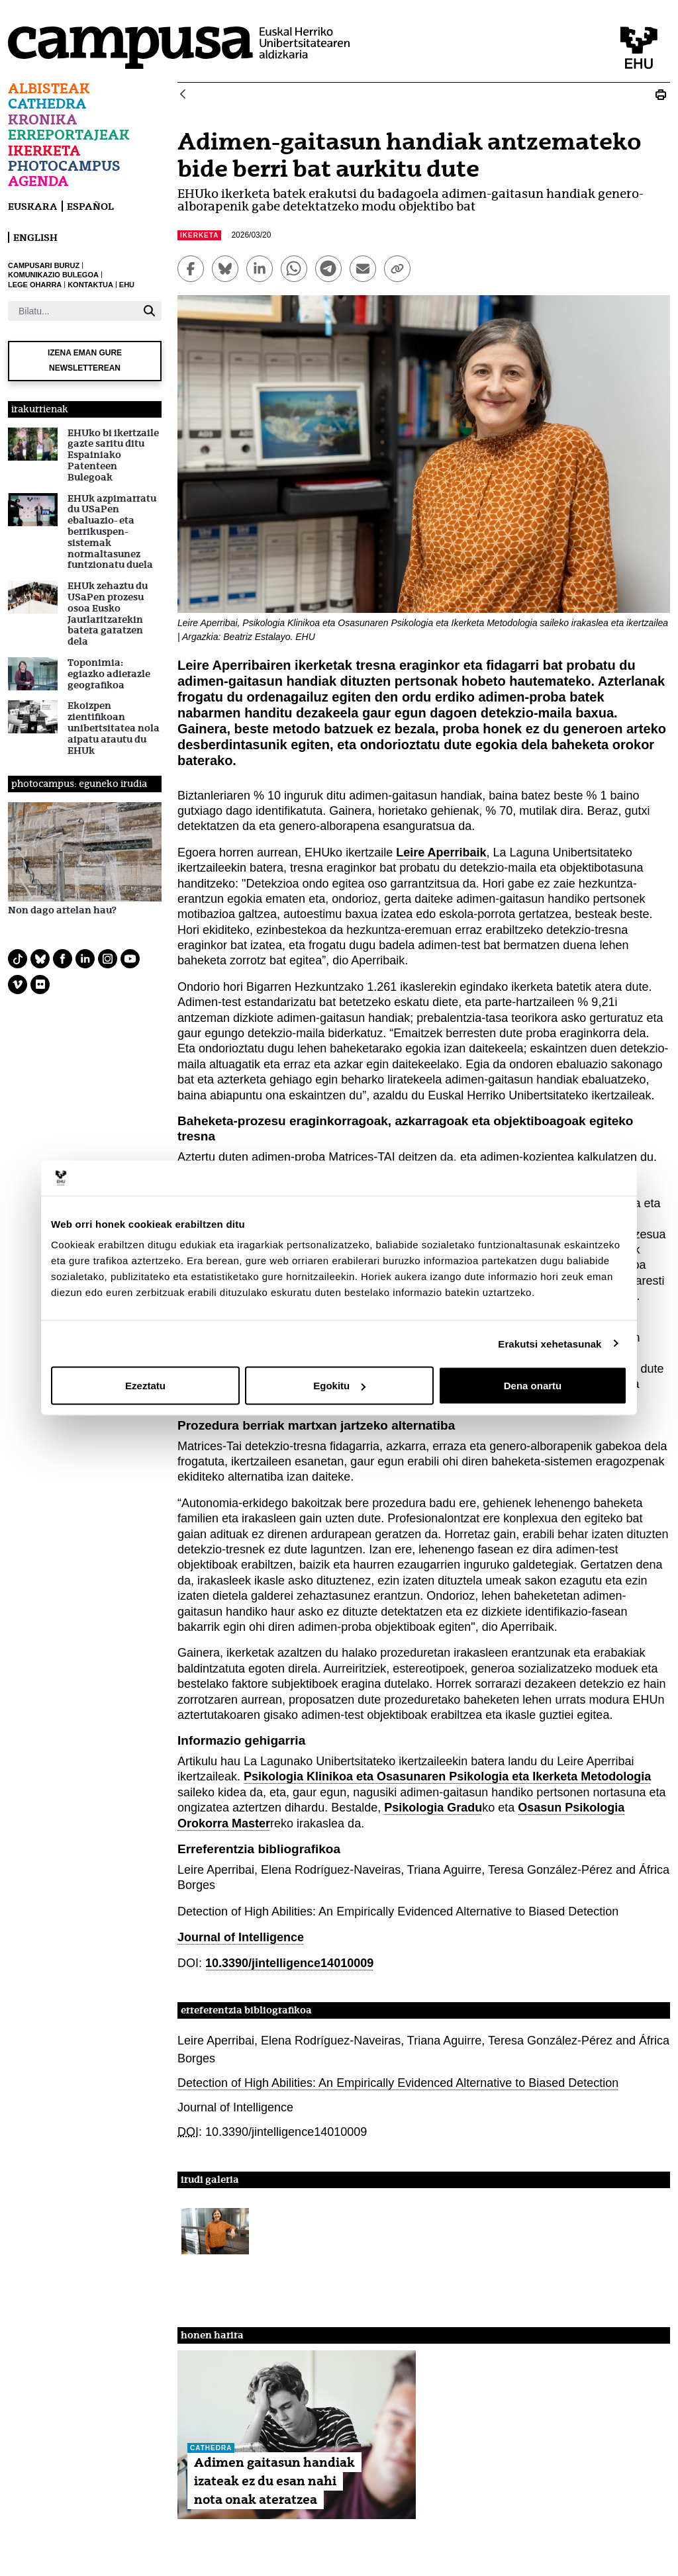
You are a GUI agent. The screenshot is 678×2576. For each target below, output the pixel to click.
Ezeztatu (145, 1385)
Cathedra (47, 103)
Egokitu (339, 1385)
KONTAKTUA (90, 285)
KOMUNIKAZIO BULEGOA (53, 275)
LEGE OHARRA (35, 285)
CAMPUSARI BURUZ (43, 265)
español (90, 206)
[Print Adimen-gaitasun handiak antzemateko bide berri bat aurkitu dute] (661, 94)
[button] (215, 2231)
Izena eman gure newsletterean (85, 360)
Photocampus (64, 166)
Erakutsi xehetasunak (549, 1343)
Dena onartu (533, 1385)
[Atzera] (182, 95)
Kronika (42, 119)
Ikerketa (44, 150)
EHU (126, 285)
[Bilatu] (72, 311)
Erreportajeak (69, 134)
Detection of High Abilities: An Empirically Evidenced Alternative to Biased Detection (397, 2083)
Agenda (38, 181)
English (35, 237)
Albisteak (49, 88)
